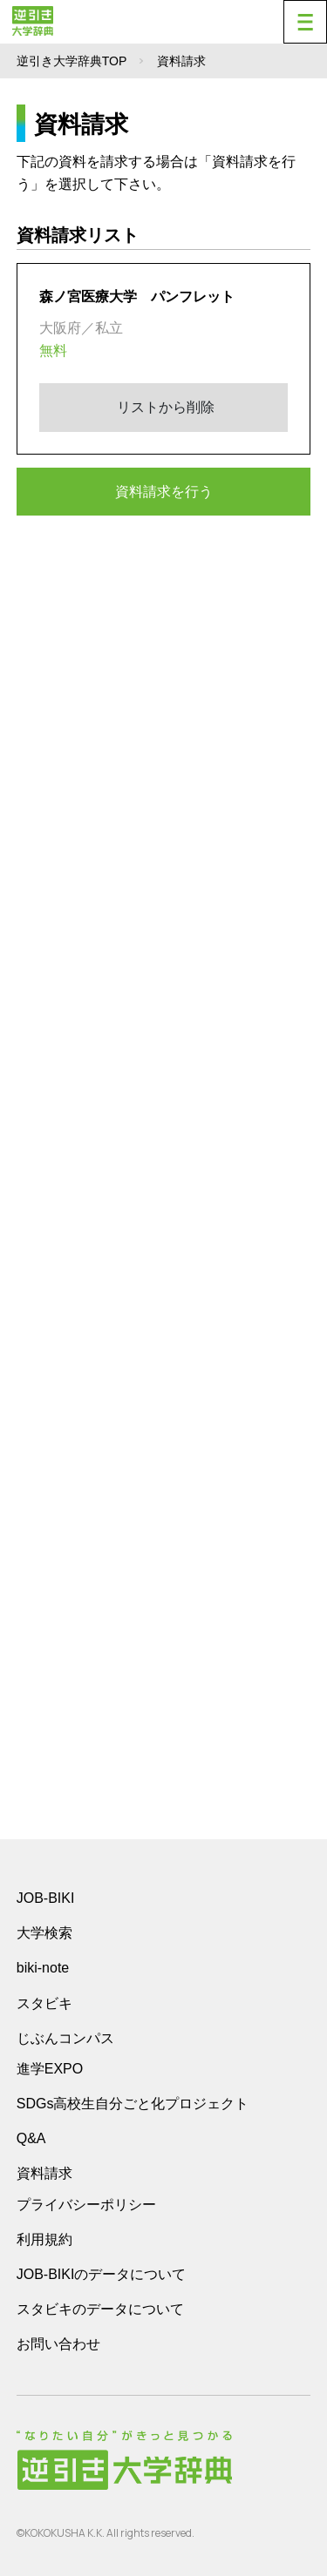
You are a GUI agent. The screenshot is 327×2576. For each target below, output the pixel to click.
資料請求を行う (164, 491)
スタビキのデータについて (100, 2309)
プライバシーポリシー (86, 2204)
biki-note (43, 1967)
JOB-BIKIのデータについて (102, 2274)
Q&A (31, 2138)
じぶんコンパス (65, 2037)
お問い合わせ (58, 2344)
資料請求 (44, 2173)
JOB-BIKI (46, 1898)
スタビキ (44, 2003)
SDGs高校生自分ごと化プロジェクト (133, 2103)
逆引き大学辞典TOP (72, 61)
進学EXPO (50, 2068)
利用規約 (44, 2239)
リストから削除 (163, 407)
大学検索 (44, 1932)
